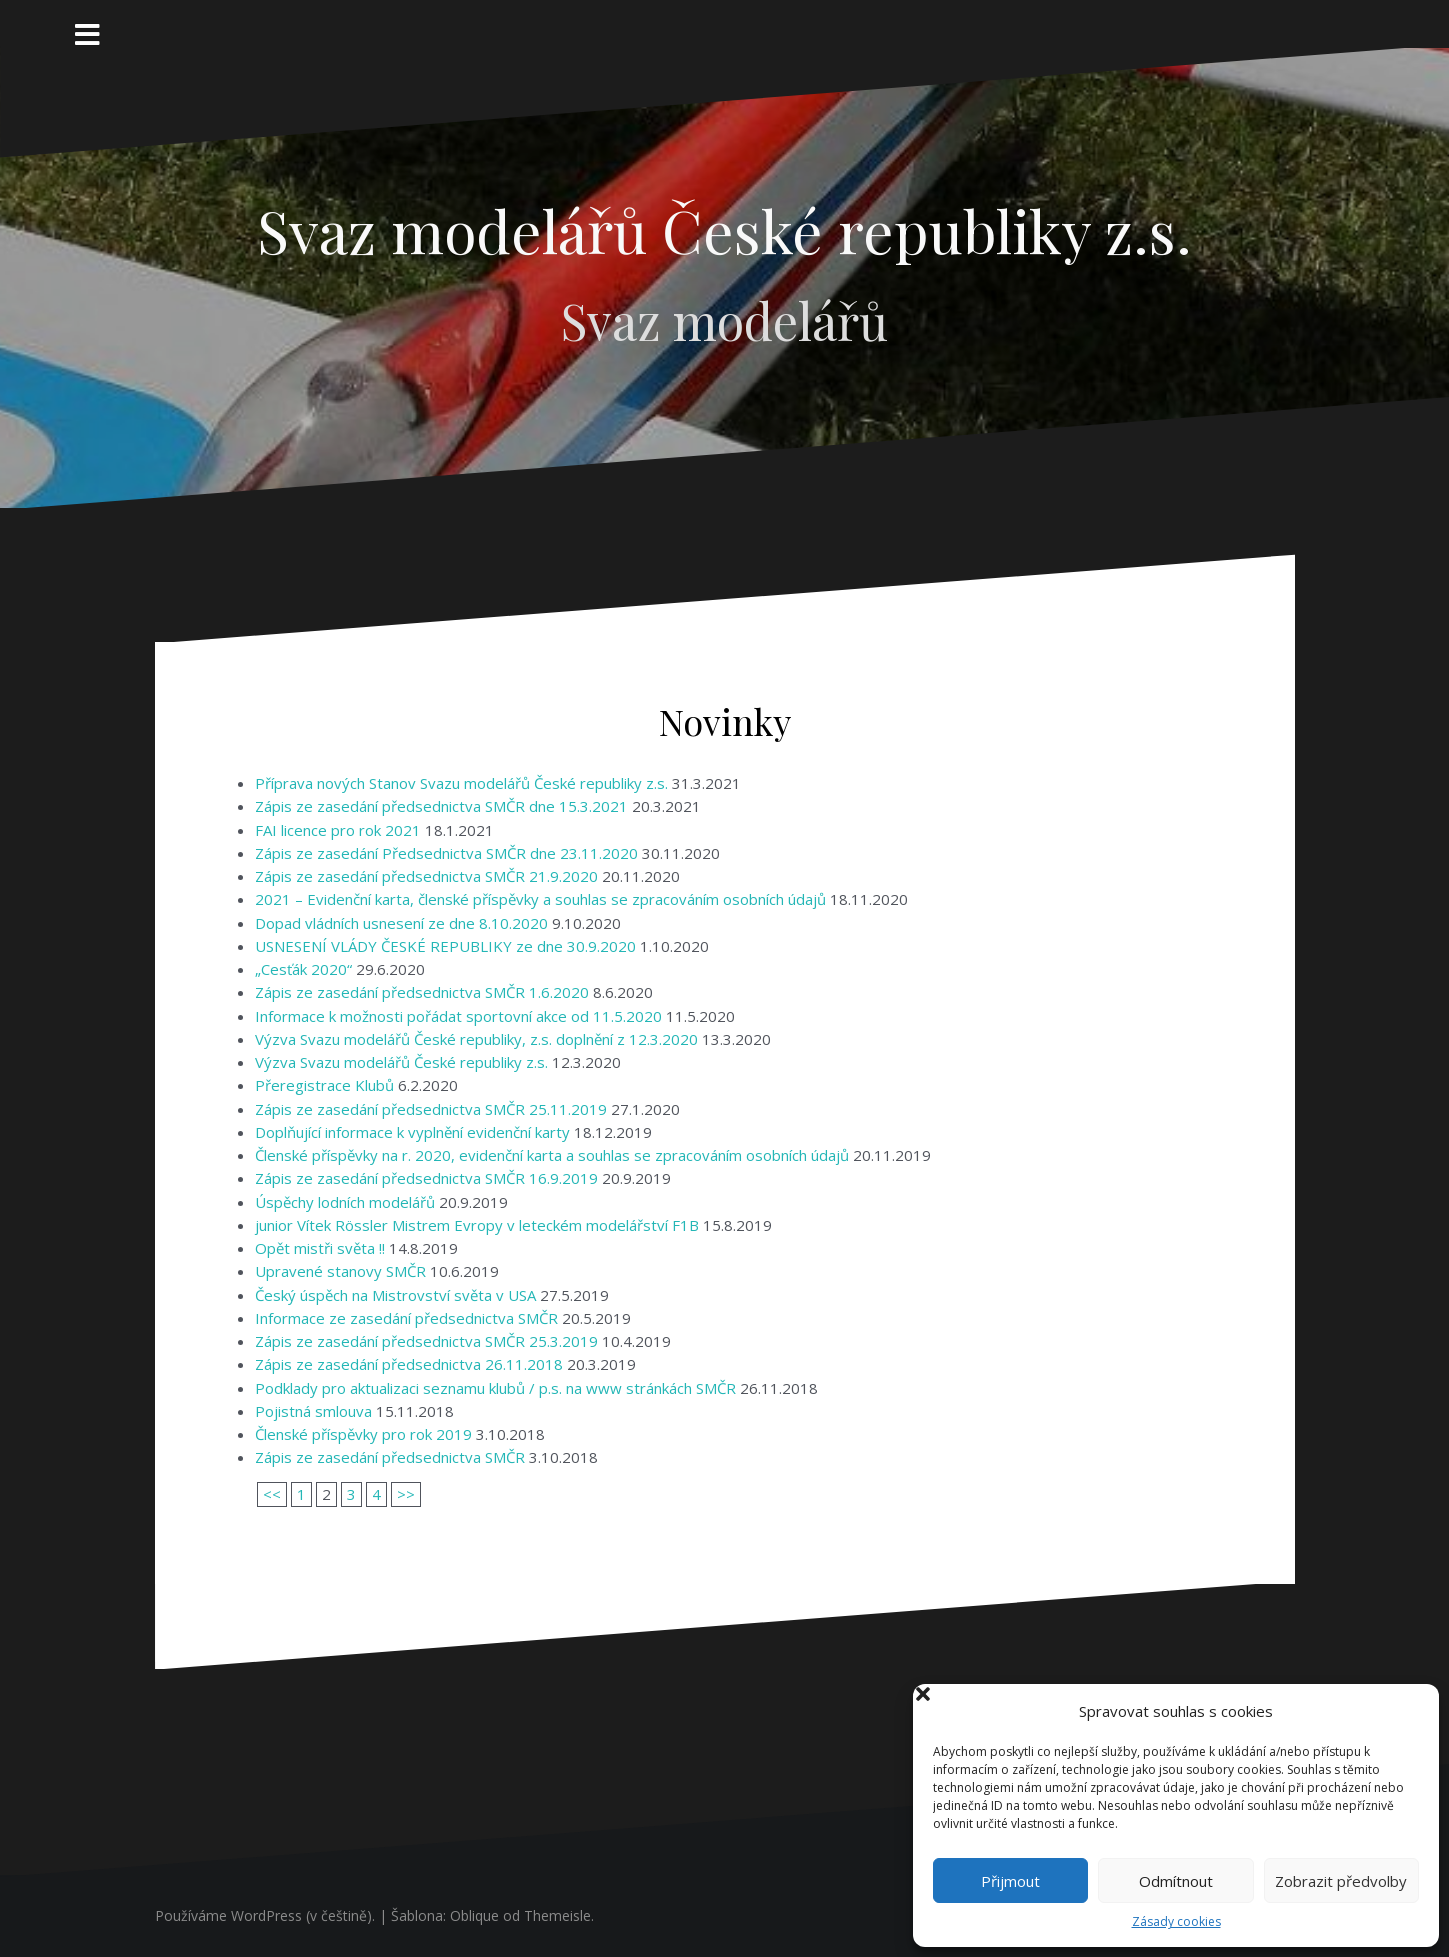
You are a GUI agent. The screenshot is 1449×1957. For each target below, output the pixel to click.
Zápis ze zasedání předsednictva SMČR (390, 1457)
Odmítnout (1176, 1881)
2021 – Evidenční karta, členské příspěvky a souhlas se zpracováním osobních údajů (540, 899)
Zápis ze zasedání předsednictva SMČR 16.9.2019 (426, 1178)
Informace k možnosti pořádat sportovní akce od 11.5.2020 (458, 1016)
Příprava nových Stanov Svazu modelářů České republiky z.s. (461, 783)
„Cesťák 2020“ (303, 969)
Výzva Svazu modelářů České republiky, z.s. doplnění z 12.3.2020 (476, 1039)
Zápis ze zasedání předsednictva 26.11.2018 (409, 1364)
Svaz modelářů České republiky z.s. (724, 229)
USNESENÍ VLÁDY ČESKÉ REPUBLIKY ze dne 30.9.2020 (445, 946)
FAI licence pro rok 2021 (338, 830)
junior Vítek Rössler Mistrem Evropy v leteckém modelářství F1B (477, 1225)
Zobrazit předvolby (1341, 1881)
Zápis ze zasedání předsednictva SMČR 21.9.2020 (426, 876)
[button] (1407, 1711)
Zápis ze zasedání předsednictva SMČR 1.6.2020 (422, 992)
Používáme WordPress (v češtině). (265, 1915)
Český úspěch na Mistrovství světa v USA (395, 1295)
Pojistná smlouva (313, 1411)
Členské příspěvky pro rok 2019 (363, 1434)
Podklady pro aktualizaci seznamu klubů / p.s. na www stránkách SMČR (495, 1388)
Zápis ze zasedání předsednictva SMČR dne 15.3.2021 (441, 806)
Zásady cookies (1176, 1921)
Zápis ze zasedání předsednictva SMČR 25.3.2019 (426, 1341)
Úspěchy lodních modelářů (345, 1202)
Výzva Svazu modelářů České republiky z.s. (401, 1062)
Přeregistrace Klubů (324, 1085)
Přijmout (1010, 1881)
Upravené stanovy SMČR (340, 1271)
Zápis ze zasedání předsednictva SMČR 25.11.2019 (431, 1109)
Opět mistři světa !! (320, 1248)
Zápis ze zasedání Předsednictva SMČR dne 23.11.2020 (446, 853)
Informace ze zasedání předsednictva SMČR (406, 1318)
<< (272, 1494)
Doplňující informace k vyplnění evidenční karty (412, 1132)
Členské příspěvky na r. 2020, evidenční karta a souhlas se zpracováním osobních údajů (552, 1155)
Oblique (474, 1915)
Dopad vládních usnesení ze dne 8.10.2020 (401, 923)
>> (406, 1494)
